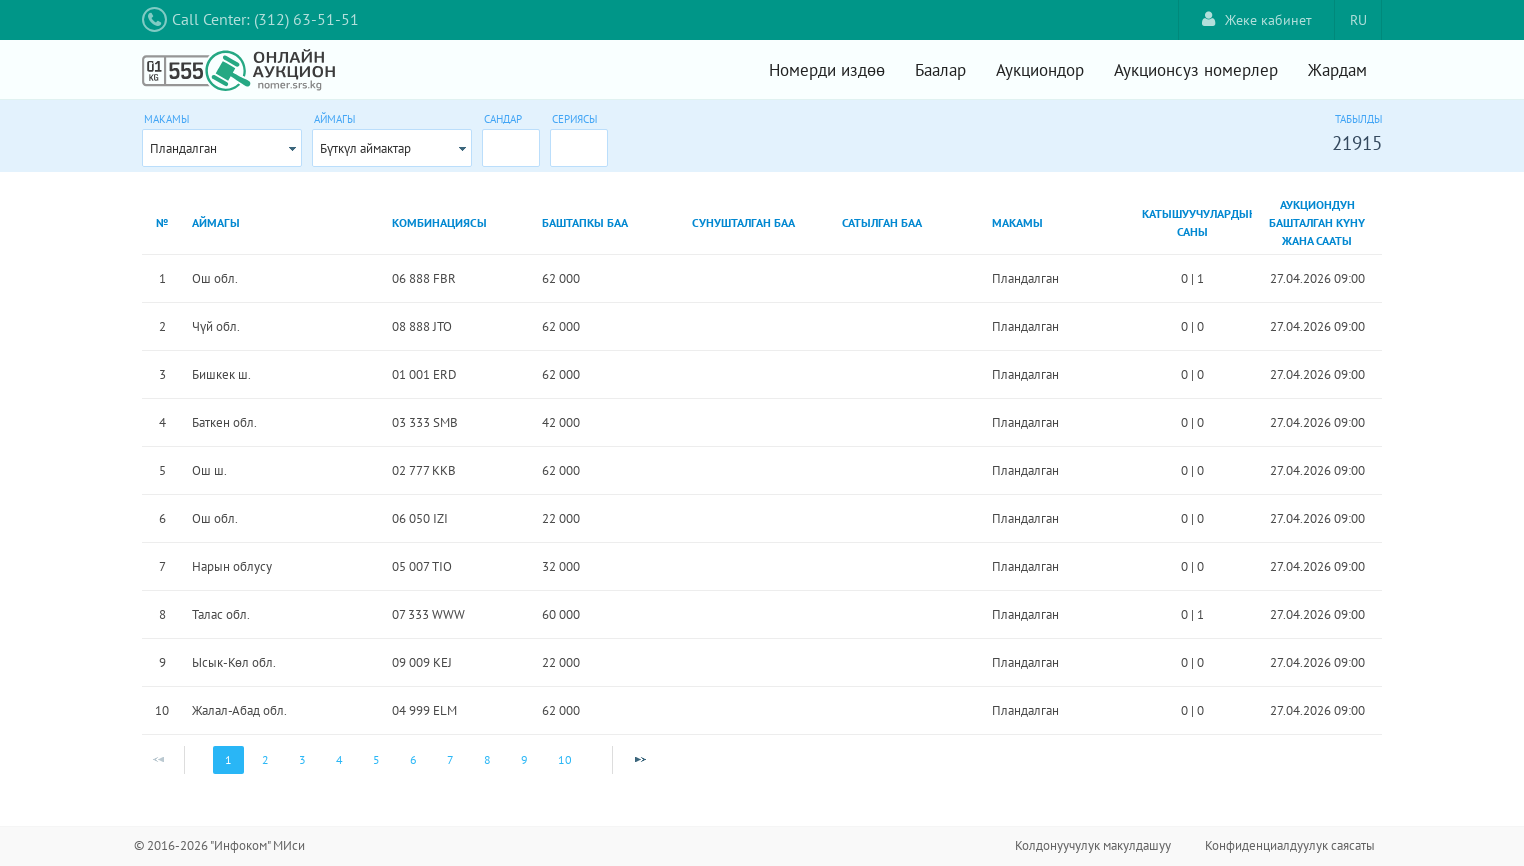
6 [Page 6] (413, 759)
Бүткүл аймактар (365, 148)
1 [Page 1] (228, 759)
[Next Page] (640, 760)
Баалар (940, 70)
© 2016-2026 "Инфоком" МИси (219, 845)
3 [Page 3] (302, 759)
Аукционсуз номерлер (1196, 70)
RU (1358, 20)
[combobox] (222, 148)
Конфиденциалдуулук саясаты (1290, 845)
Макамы (166, 119)
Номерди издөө (827, 70)
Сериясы (574, 119)
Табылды (1358, 119)
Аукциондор (1040, 70)
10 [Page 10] (565, 759)
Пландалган (183, 148)
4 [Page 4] (339, 759)
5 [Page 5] (376, 759)
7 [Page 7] (450, 759)
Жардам (1337, 70)
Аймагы (334, 119)
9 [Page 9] (524, 759)
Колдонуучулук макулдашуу (1093, 845)
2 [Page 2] (265, 759)
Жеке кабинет (1257, 19)
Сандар (503, 119)
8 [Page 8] (487, 759)
